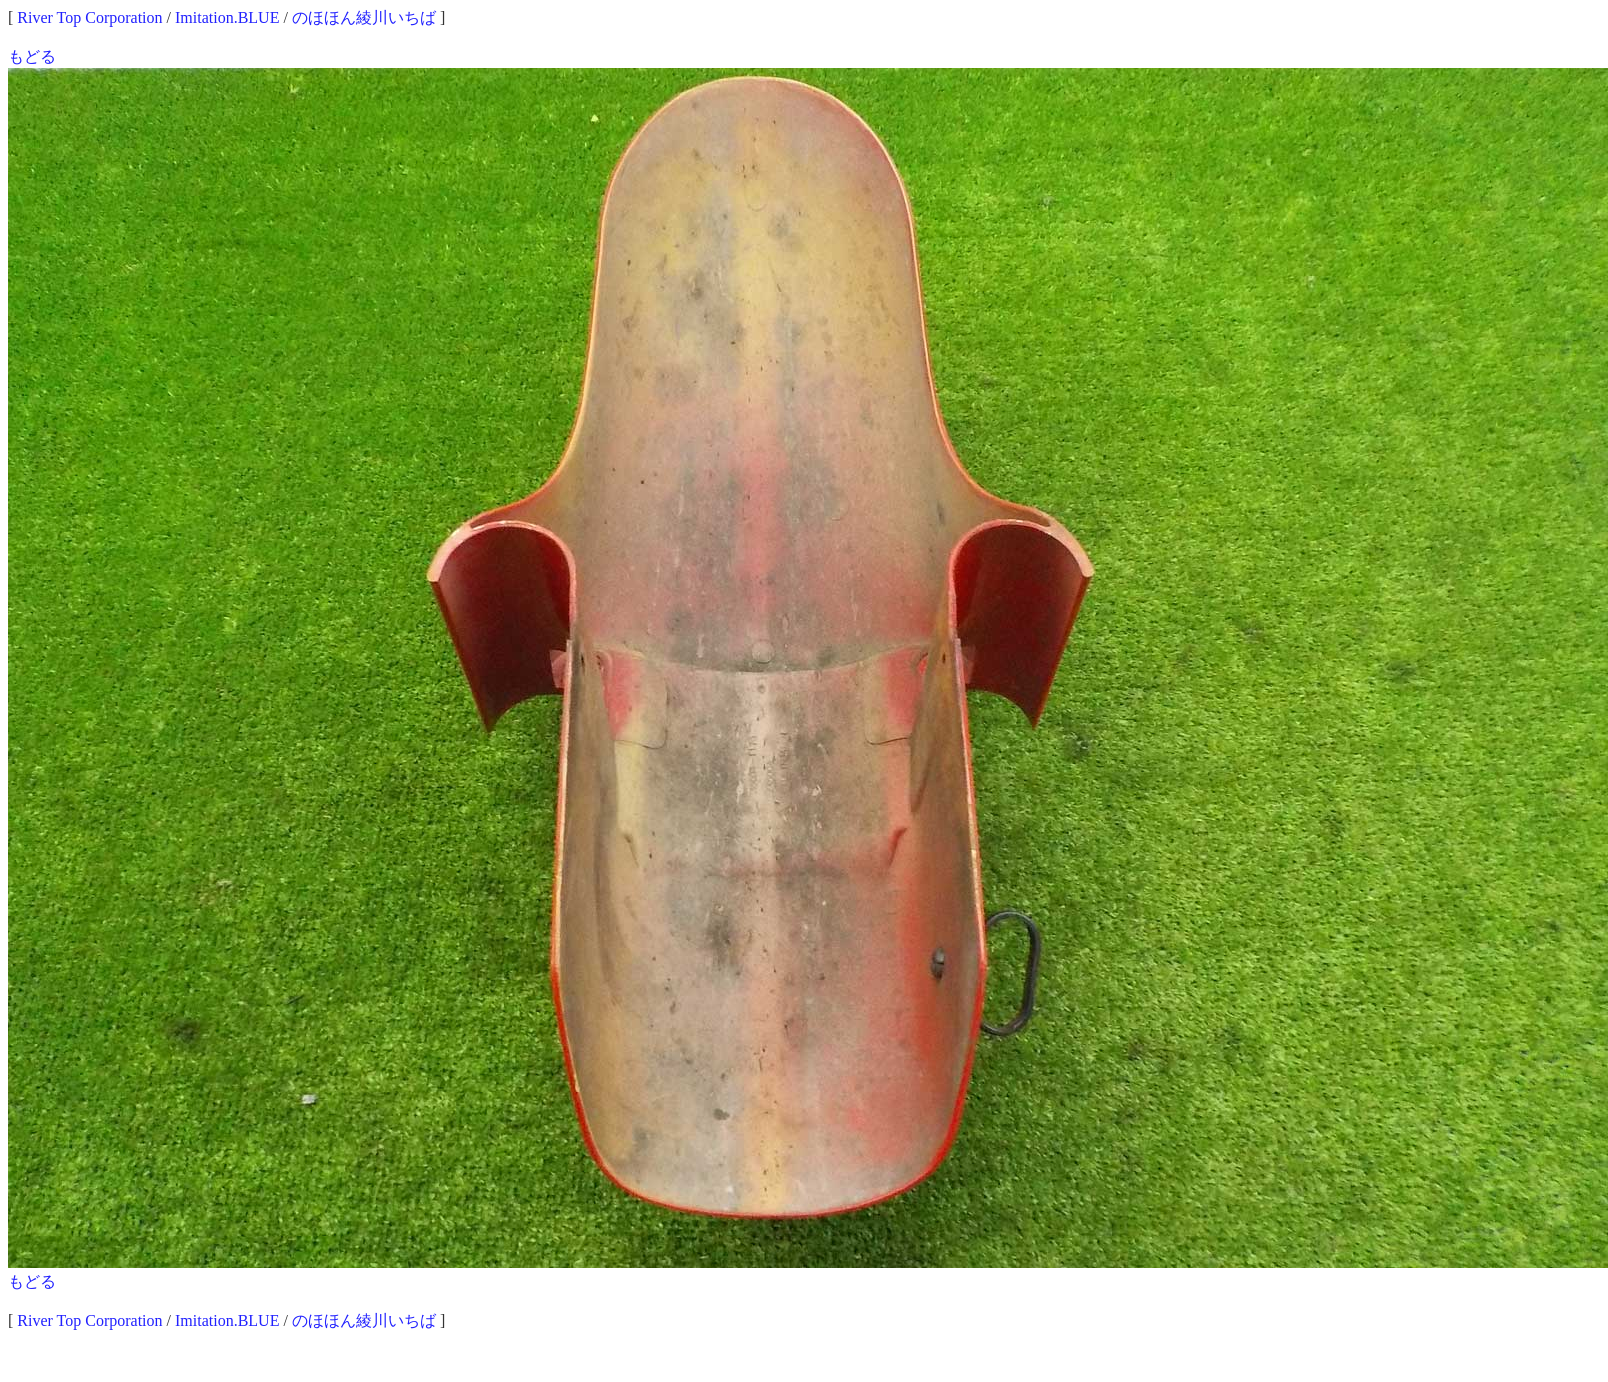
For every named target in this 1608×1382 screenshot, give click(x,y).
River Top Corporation (89, 17)
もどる (32, 56)
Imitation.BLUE (227, 17)
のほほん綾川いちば (364, 17)
